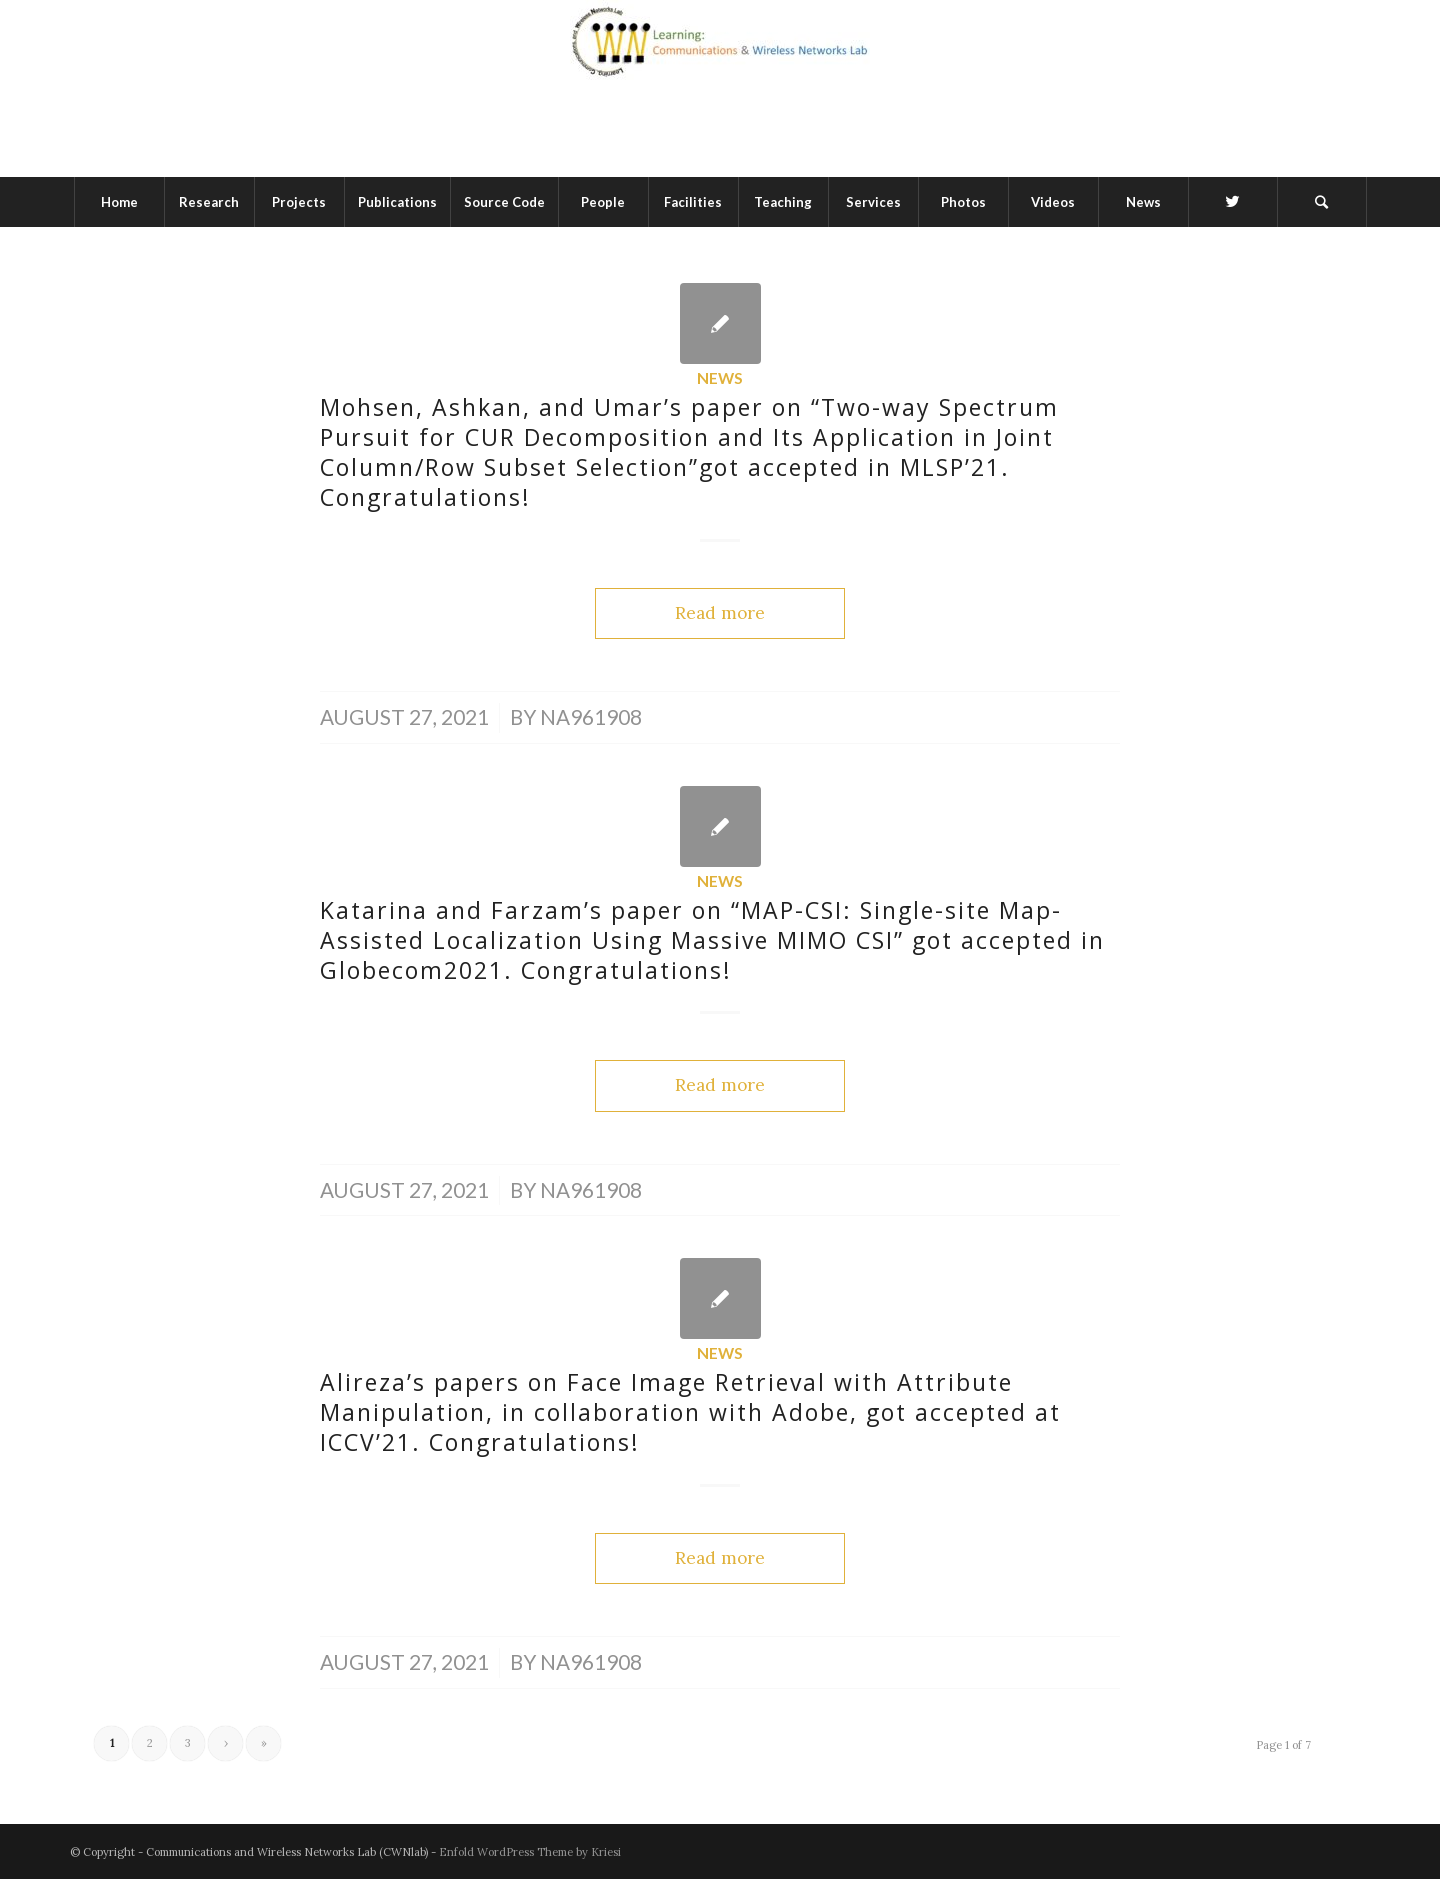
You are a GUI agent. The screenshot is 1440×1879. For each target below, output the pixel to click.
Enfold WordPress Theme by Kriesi (530, 1852)
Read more (720, 613)
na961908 (591, 717)
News (720, 378)
